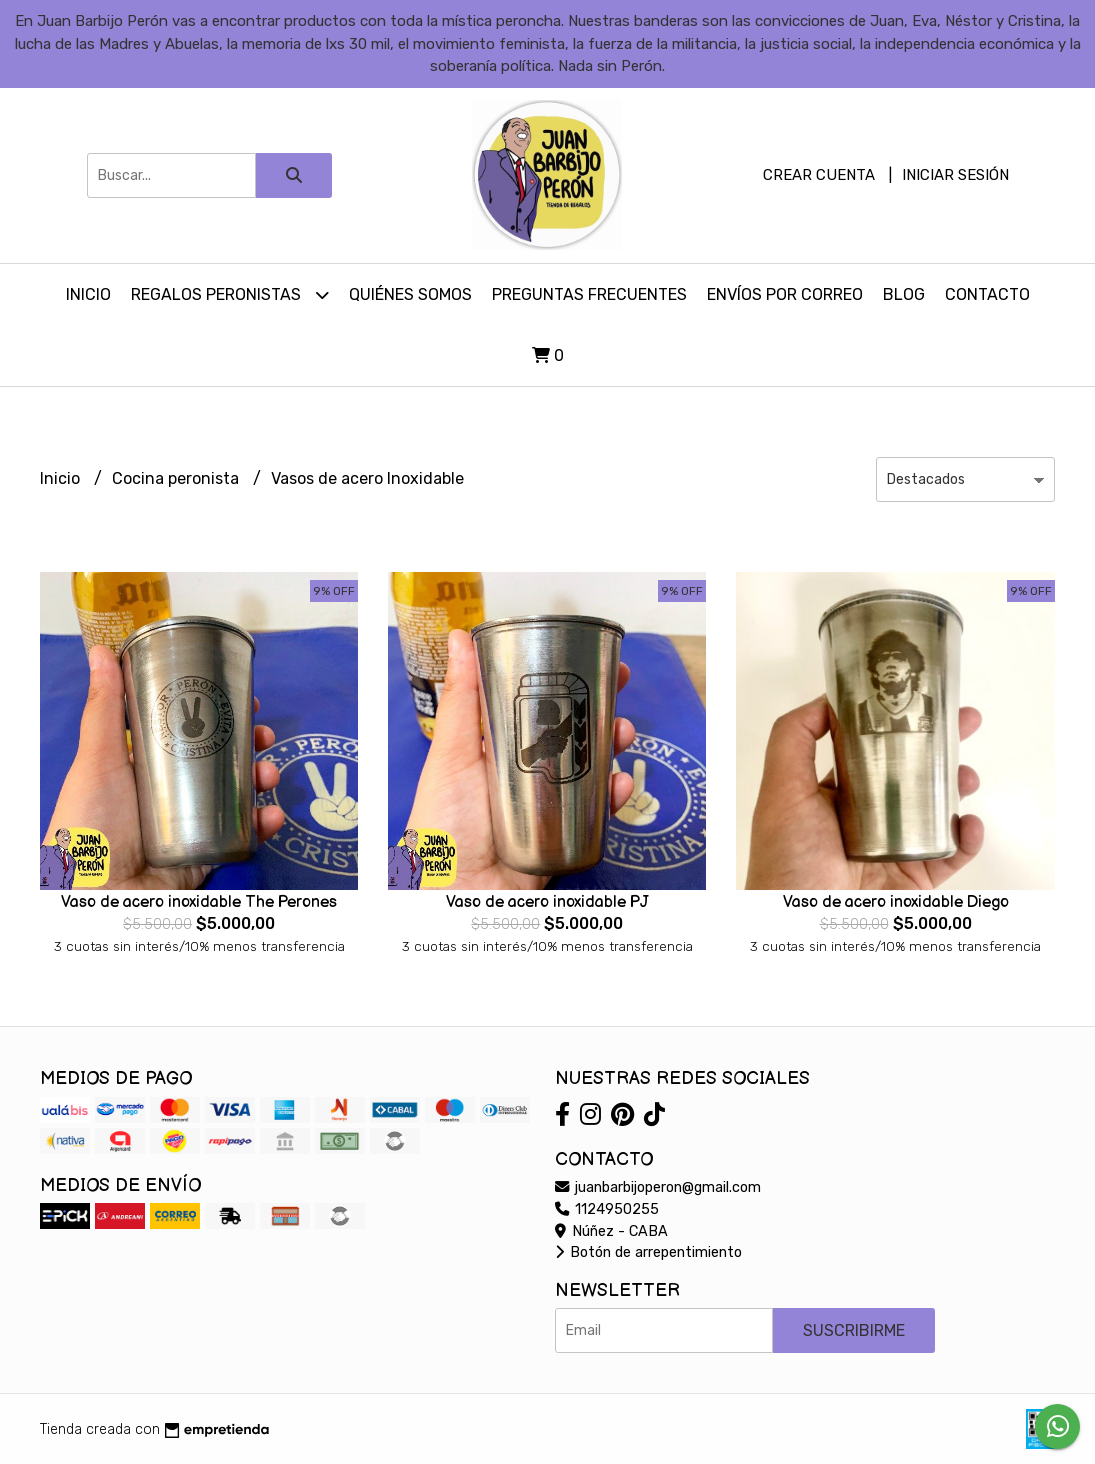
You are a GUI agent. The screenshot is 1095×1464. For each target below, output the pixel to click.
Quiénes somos (410, 294)
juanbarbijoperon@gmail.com (658, 1187)
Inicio (88, 294)
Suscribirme (854, 1330)
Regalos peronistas (230, 294)
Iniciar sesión (955, 175)
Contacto (987, 294)
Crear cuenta (819, 175)
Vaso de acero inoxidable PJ (547, 902)
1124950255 (607, 1209)
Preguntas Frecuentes (589, 294)
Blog (904, 294)
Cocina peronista (177, 478)
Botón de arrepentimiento (648, 1252)
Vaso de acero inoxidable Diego (896, 902)
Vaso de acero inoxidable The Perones (199, 902)
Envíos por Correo (785, 294)
